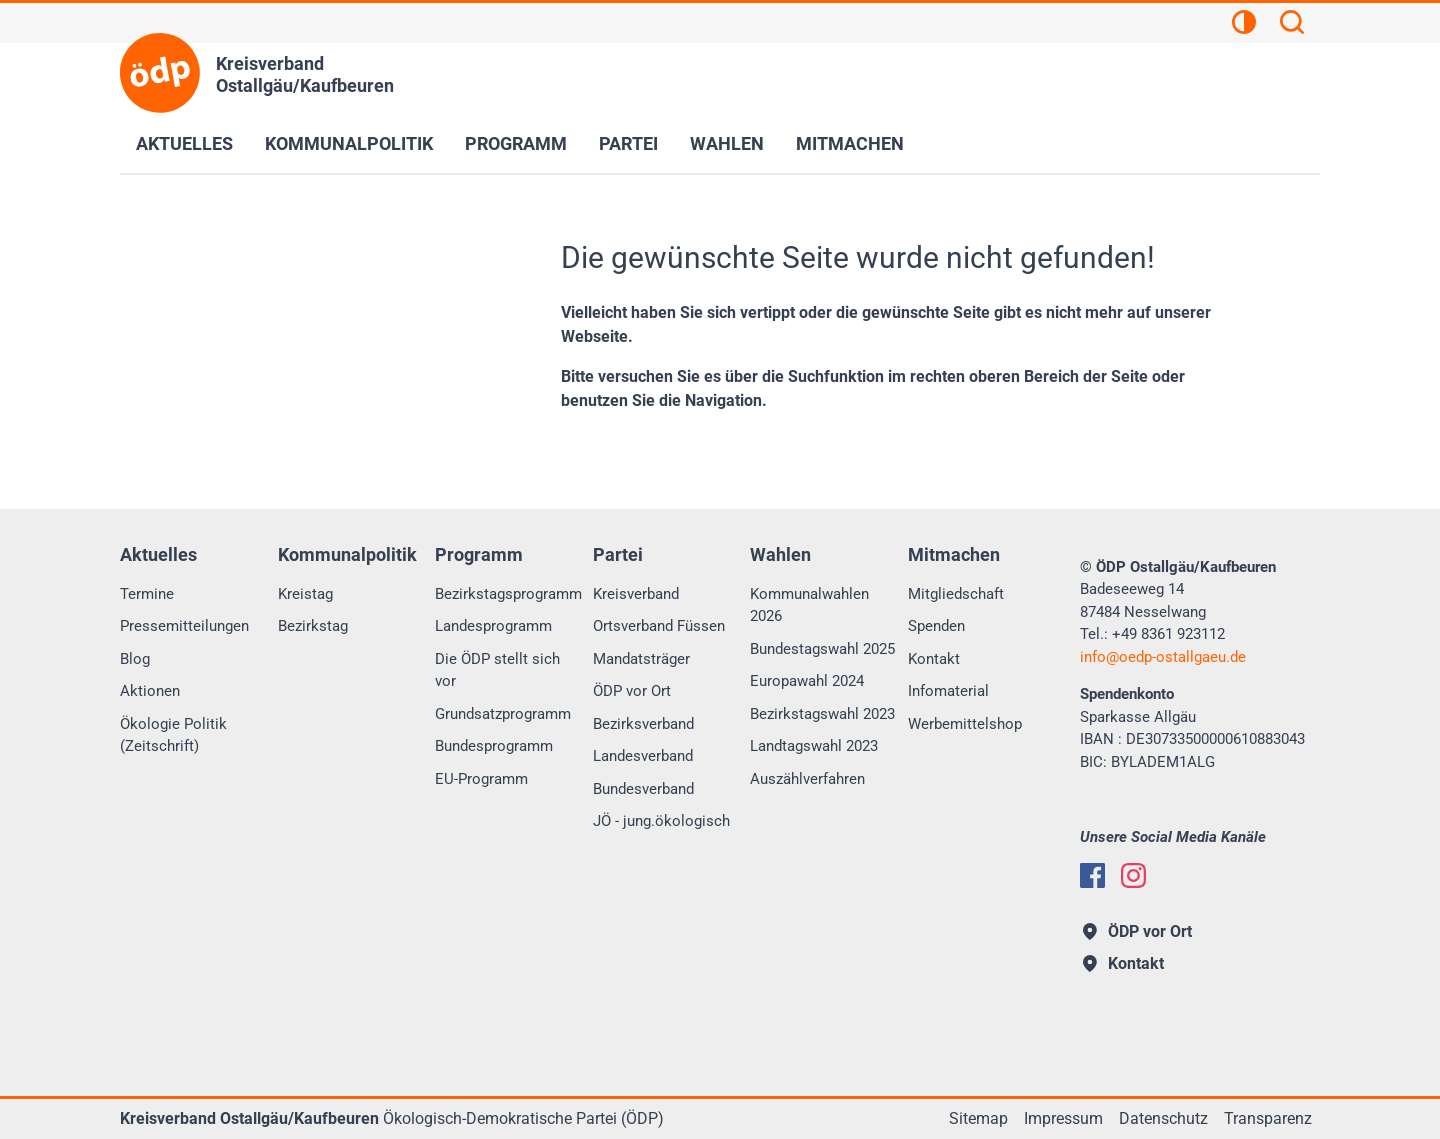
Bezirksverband (643, 724)
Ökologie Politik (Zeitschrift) (173, 735)
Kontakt (934, 659)
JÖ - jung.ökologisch (661, 821)
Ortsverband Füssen (659, 626)
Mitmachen (850, 143)
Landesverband (643, 756)
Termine (147, 594)
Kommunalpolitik (349, 143)
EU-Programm (481, 779)
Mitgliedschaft (956, 594)
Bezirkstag (313, 626)
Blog (135, 659)
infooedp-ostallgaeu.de (1163, 657)
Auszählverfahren (807, 779)
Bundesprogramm (494, 746)
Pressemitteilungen (184, 626)
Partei (628, 143)
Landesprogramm (493, 626)
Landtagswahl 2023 (814, 746)
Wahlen (727, 143)
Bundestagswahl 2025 (822, 649)
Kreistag (305, 594)
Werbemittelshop (965, 724)
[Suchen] (1292, 25)
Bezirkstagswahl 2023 (822, 714)
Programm (516, 143)
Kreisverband (636, 594)
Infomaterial (948, 691)
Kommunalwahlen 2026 (809, 605)
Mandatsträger (641, 659)
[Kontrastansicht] (1244, 25)
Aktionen (150, 691)
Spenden (936, 626)
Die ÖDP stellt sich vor (497, 670)
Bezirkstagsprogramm (508, 594)
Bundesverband (643, 789)
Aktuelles (184, 143)
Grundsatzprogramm (503, 714)
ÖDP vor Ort (632, 691)
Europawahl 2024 (807, 681)
